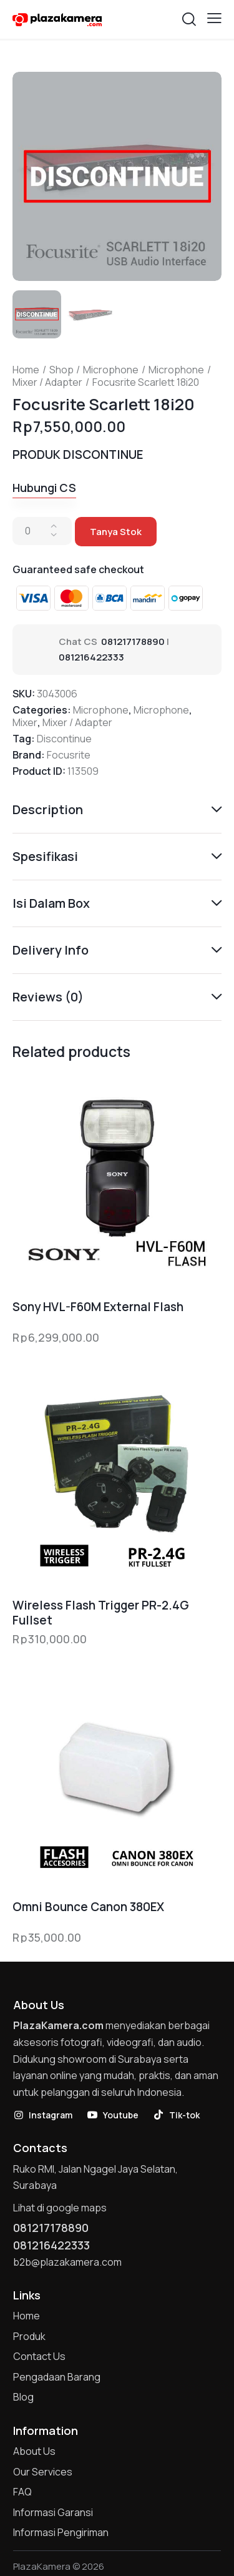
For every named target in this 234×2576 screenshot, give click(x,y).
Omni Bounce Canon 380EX (88, 1907)
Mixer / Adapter (47, 382)
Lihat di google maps (60, 2208)
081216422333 (91, 657)
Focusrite (68, 755)
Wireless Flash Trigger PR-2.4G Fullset (100, 1613)
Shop (61, 369)
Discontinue (64, 738)
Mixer (24, 722)
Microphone (111, 369)
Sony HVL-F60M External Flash (97, 1307)
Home (25, 369)
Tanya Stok (116, 531)
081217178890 (133, 641)
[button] (214, 18)
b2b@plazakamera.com (67, 2262)
